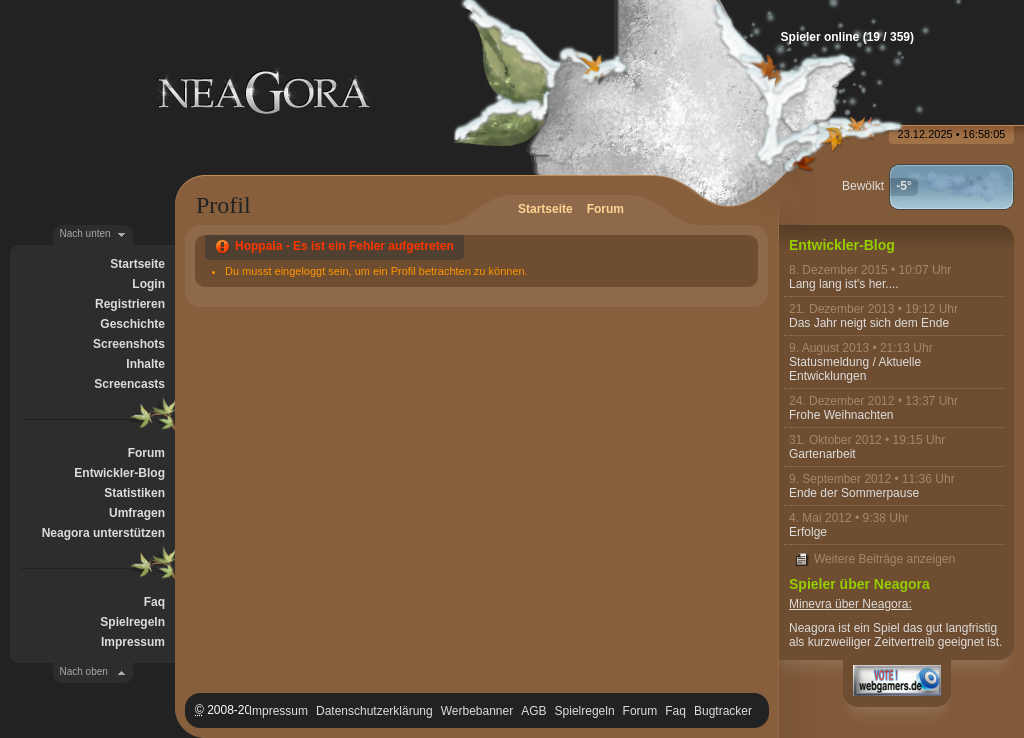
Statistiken (134, 493)
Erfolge (808, 532)
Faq (154, 602)
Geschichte (132, 324)
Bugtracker (723, 711)
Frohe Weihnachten (841, 415)
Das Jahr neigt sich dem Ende (869, 323)
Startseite (137, 264)
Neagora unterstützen (103, 533)
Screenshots (129, 344)
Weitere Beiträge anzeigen (884, 559)
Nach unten (85, 233)
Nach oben (84, 671)
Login (148, 284)
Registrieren (130, 304)
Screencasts (129, 384)
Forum (146, 453)
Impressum (133, 642)
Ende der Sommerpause (854, 493)
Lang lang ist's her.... (844, 284)
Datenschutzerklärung (374, 711)
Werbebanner (477, 711)
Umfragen (137, 513)
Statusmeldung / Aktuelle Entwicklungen (855, 369)
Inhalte (145, 364)
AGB (533, 711)
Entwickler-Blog (119, 473)
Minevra (810, 604)
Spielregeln (132, 622)
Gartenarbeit (822, 454)
